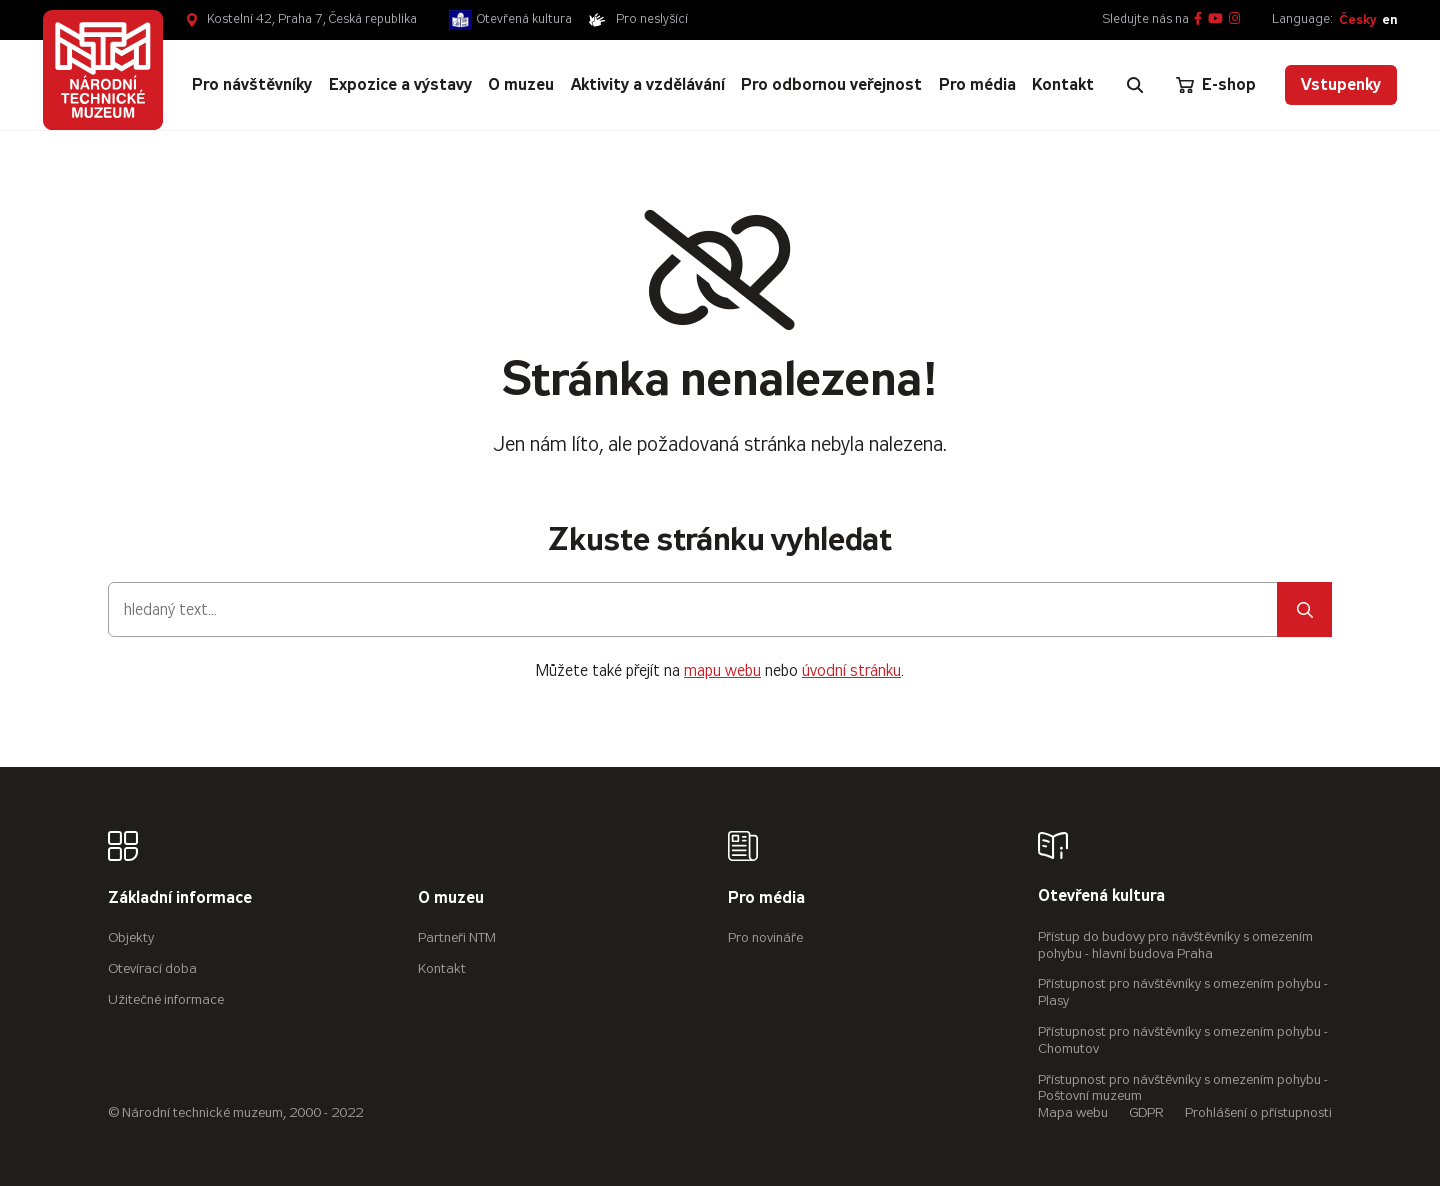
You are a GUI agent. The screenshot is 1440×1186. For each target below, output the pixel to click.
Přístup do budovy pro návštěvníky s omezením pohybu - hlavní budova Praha (1175, 945)
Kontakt (442, 968)
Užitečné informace (166, 999)
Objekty (131, 937)
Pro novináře (765, 937)
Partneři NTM (457, 937)
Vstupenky (1341, 84)
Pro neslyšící (652, 19)
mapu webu (722, 670)
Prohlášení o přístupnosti (1258, 1112)
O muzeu (451, 898)
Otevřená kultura (524, 19)
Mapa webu (1073, 1112)
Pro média (766, 898)
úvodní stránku (851, 670)
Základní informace (180, 898)
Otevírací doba (152, 968)
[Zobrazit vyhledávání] (1135, 85)
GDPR (1146, 1112)
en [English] (1389, 19)
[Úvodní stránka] (103, 70)
